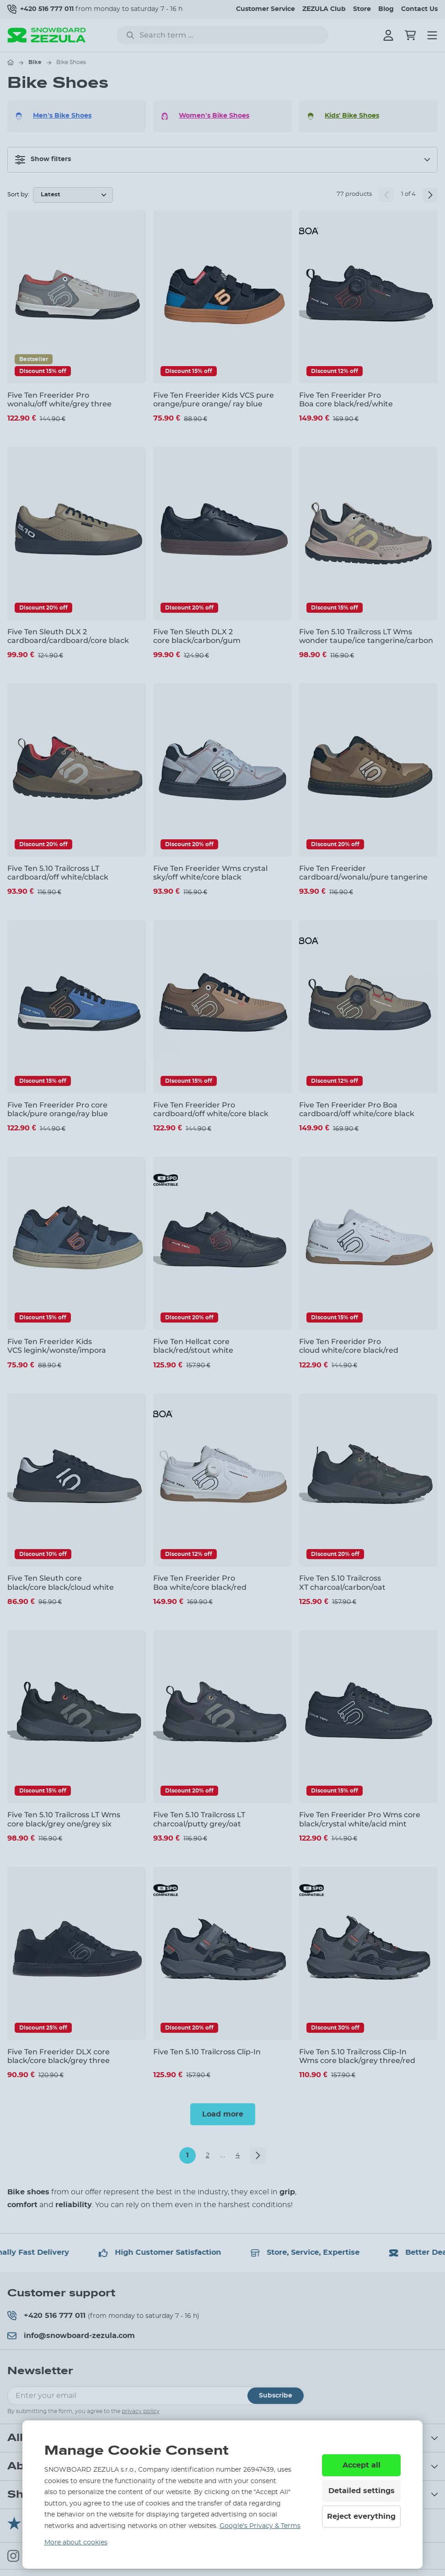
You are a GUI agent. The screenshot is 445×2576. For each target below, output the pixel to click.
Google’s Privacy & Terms (260, 2526)
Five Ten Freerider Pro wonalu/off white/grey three (59, 399)
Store (362, 9)
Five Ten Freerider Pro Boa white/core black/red (200, 1582)
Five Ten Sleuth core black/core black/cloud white (60, 1582)
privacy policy (141, 2411)
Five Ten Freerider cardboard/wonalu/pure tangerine (363, 872)
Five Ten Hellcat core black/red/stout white (193, 1346)
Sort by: (18, 195)
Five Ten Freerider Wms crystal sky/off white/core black (210, 872)
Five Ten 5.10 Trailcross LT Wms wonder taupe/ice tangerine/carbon (366, 636)
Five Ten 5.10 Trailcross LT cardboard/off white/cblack (57, 872)
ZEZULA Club (324, 9)
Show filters (43, 160)
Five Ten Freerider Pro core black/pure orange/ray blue (57, 1109)
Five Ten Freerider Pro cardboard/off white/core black (210, 1109)
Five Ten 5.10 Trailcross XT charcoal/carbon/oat (342, 1582)
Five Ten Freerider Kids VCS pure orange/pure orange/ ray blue (213, 399)
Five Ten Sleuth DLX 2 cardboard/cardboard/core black (68, 636)
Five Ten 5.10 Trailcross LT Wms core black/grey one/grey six (63, 1819)
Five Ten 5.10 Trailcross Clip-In (207, 2051)
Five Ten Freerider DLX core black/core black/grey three (58, 2056)
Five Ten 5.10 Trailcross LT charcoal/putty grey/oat (199, 1819)
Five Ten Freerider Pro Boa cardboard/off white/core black (356, 1109)
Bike (35, 62)
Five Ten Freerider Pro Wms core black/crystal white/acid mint (359, 1819)
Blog (386, 9)
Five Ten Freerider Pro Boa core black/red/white (346, 399)
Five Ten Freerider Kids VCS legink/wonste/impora (56, 1346)
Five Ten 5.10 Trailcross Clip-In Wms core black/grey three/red (357, 2056)
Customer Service (265, 9)
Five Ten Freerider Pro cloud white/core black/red (348, 1346)
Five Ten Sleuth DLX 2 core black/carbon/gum (197, 636)
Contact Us (419, 9)
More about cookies (75, 2542)
